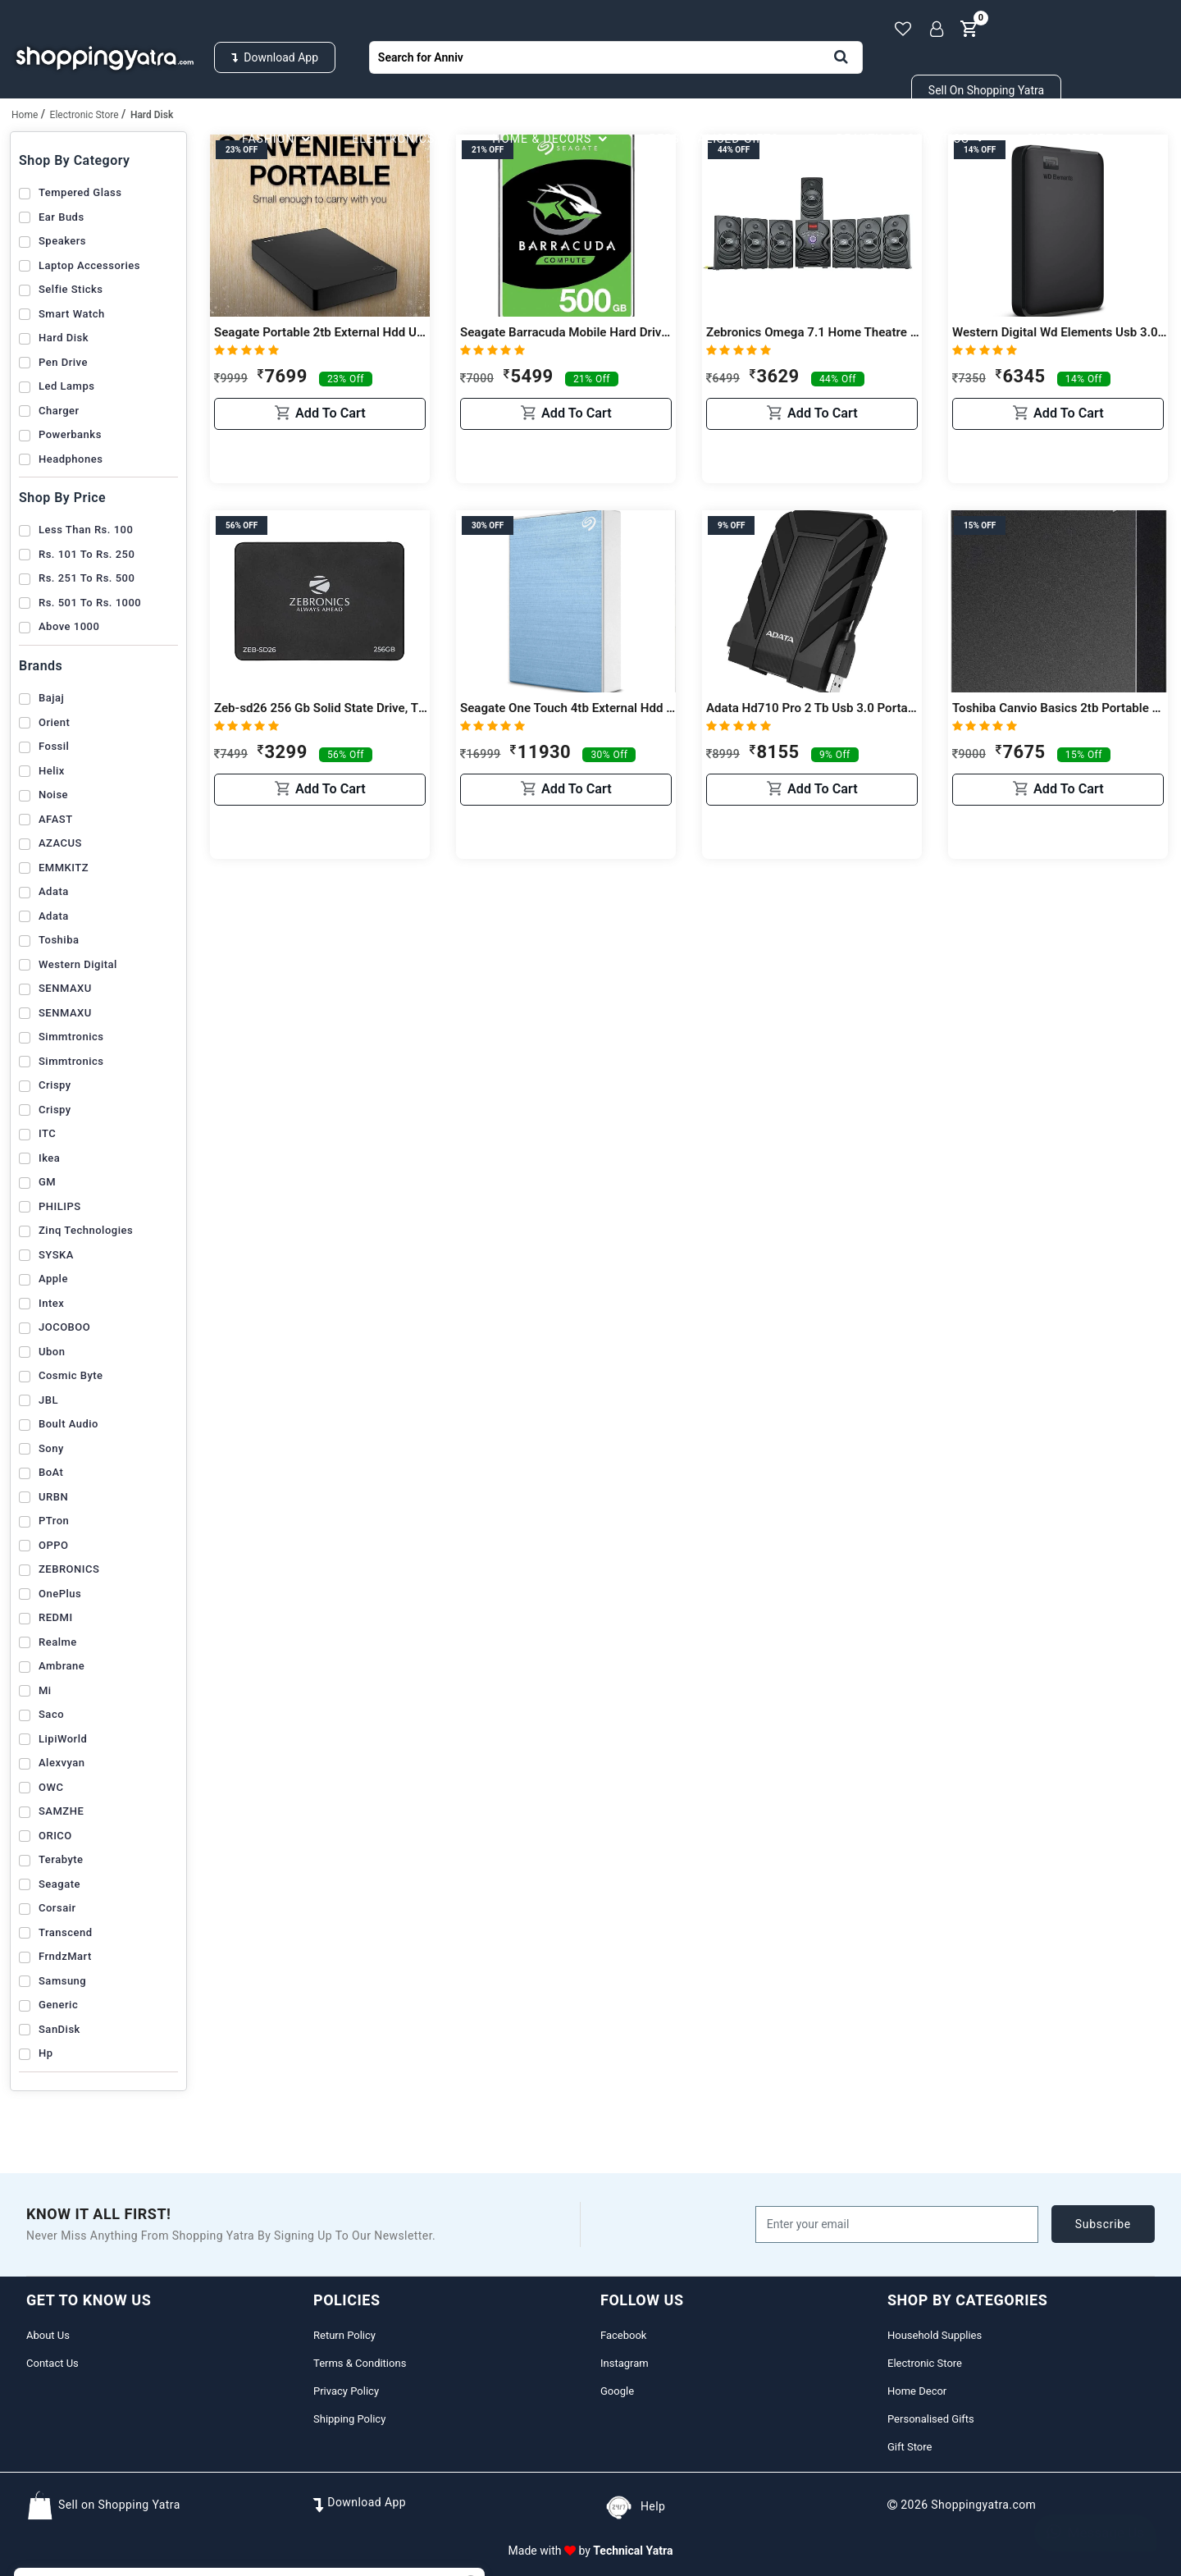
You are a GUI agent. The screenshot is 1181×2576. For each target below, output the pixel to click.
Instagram (624, 2363)
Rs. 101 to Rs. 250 (87, 554)
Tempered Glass (80, 192)
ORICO (55, 1835)
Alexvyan (61, 1762)
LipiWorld (63, 1739)
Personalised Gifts (724, 139)
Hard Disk (64, 337)
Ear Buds (61, 217)
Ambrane (61, 1666)
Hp (46, 2053)
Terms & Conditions (359, 2363)
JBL (48, 1400)
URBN (53, 1497)
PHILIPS (60, 1206)
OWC (51, 1787)
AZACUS (60, 843)
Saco (51, 1714)
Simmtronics (71, 1036)
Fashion (278, 139)
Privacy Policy (346, 2391)
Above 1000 (69, 626)
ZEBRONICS (69, 1569)
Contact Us (52, 2363)
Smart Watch (72, 314)
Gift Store (909, 2447)
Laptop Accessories (89, 265)
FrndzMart (65, 1956)
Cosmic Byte (71, 1375)
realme (58, 1642)
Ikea (49, 1158)
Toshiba (59, 940)
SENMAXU (65, 988)
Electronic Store (924, 2363)
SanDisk (59, 2029)
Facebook (623, 2335)
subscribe (1103, 2224)
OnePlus (60, 1593)
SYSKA (56, 1255)
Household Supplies (127, 139)
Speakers (62, 241)
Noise (53, 794)
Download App (274, 57)
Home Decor (916, 2391)
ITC (47, 1133)
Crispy (55, 1085)
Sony (51, 1448)
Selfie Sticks (71, 289)
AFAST (56, 819)
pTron (54, 1520)
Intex (51, 1303)
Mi (45, 1690)
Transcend (66, 1932)
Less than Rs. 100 (86, 529)
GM (47, 1182)
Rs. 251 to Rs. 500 (87, 578)
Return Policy (344, 2335)
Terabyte (61, 1859)
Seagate (59, 1884)
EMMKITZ (64, 867)
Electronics (403, 139)
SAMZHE (61, 1811)
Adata (54, 891)
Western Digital (78, 964)
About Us (48, 2335)
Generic (58, 2004)
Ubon (52, 1351)
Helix (52, 771)
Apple (53, 1278)
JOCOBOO (64, 1327)
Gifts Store (1075, 139)
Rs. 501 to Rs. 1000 (90, 602)
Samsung (62, 1981)
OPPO (54, 1545)
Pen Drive (63, 362)
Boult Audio (68, 1424)
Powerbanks (70, 434)
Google (617, 2391)
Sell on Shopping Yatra (986, 90)
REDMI (56, 1617)
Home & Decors (552, 139)
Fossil (54, 746)
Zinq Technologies (86, 1230)
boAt (51, 1472)
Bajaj (51, 698)
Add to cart (320, 460)
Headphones (71, 459)
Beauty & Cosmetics (913, 139)
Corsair (57, 1908)
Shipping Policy (349, 2419)
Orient (54, 722)
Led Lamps (66, 386)
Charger (59, 410)
